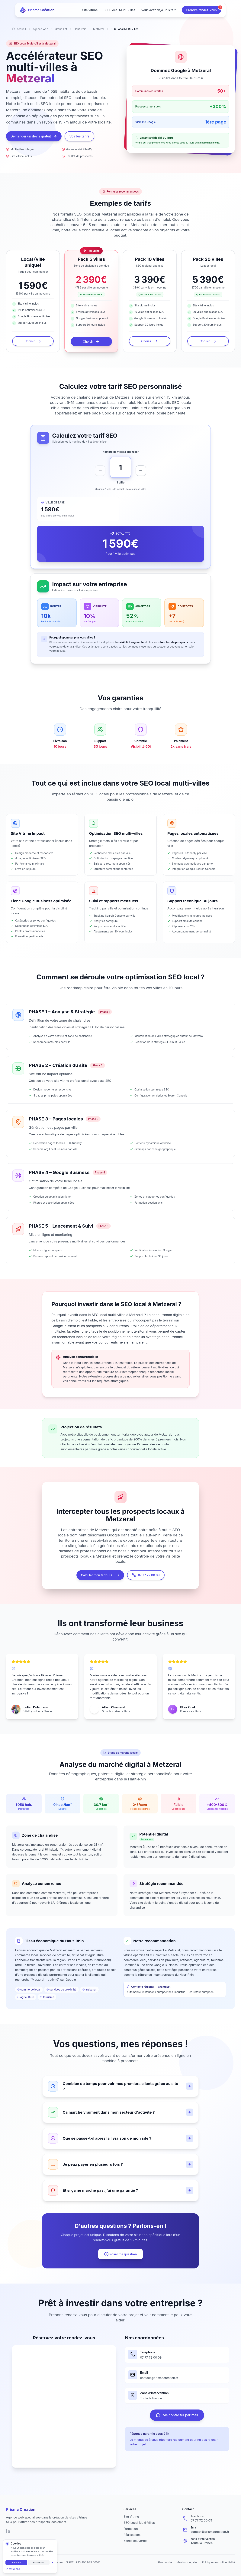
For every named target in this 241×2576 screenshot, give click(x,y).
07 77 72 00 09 (146, 1579)
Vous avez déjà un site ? (158, 10)
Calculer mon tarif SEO (100, 1579)
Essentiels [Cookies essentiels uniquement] (38, 2562)
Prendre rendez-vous (203, 9)
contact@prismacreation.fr (159, 2394)
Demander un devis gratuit (35, 136)
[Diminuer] (100, 472)
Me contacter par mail (177, 2431)
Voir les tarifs (82, 136)
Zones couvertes (135, 2557)
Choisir (32, 341)
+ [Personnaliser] (52, 2562)
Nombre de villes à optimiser (120, 453)
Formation (131, 2545)
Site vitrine (90, 10)
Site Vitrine (131, 2533)
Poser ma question (120, 2270)
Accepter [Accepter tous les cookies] (16, 2562)
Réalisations (132, 2551)
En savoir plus (12, 2569)
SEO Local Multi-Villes (119, 10)
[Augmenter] (141, 472)
